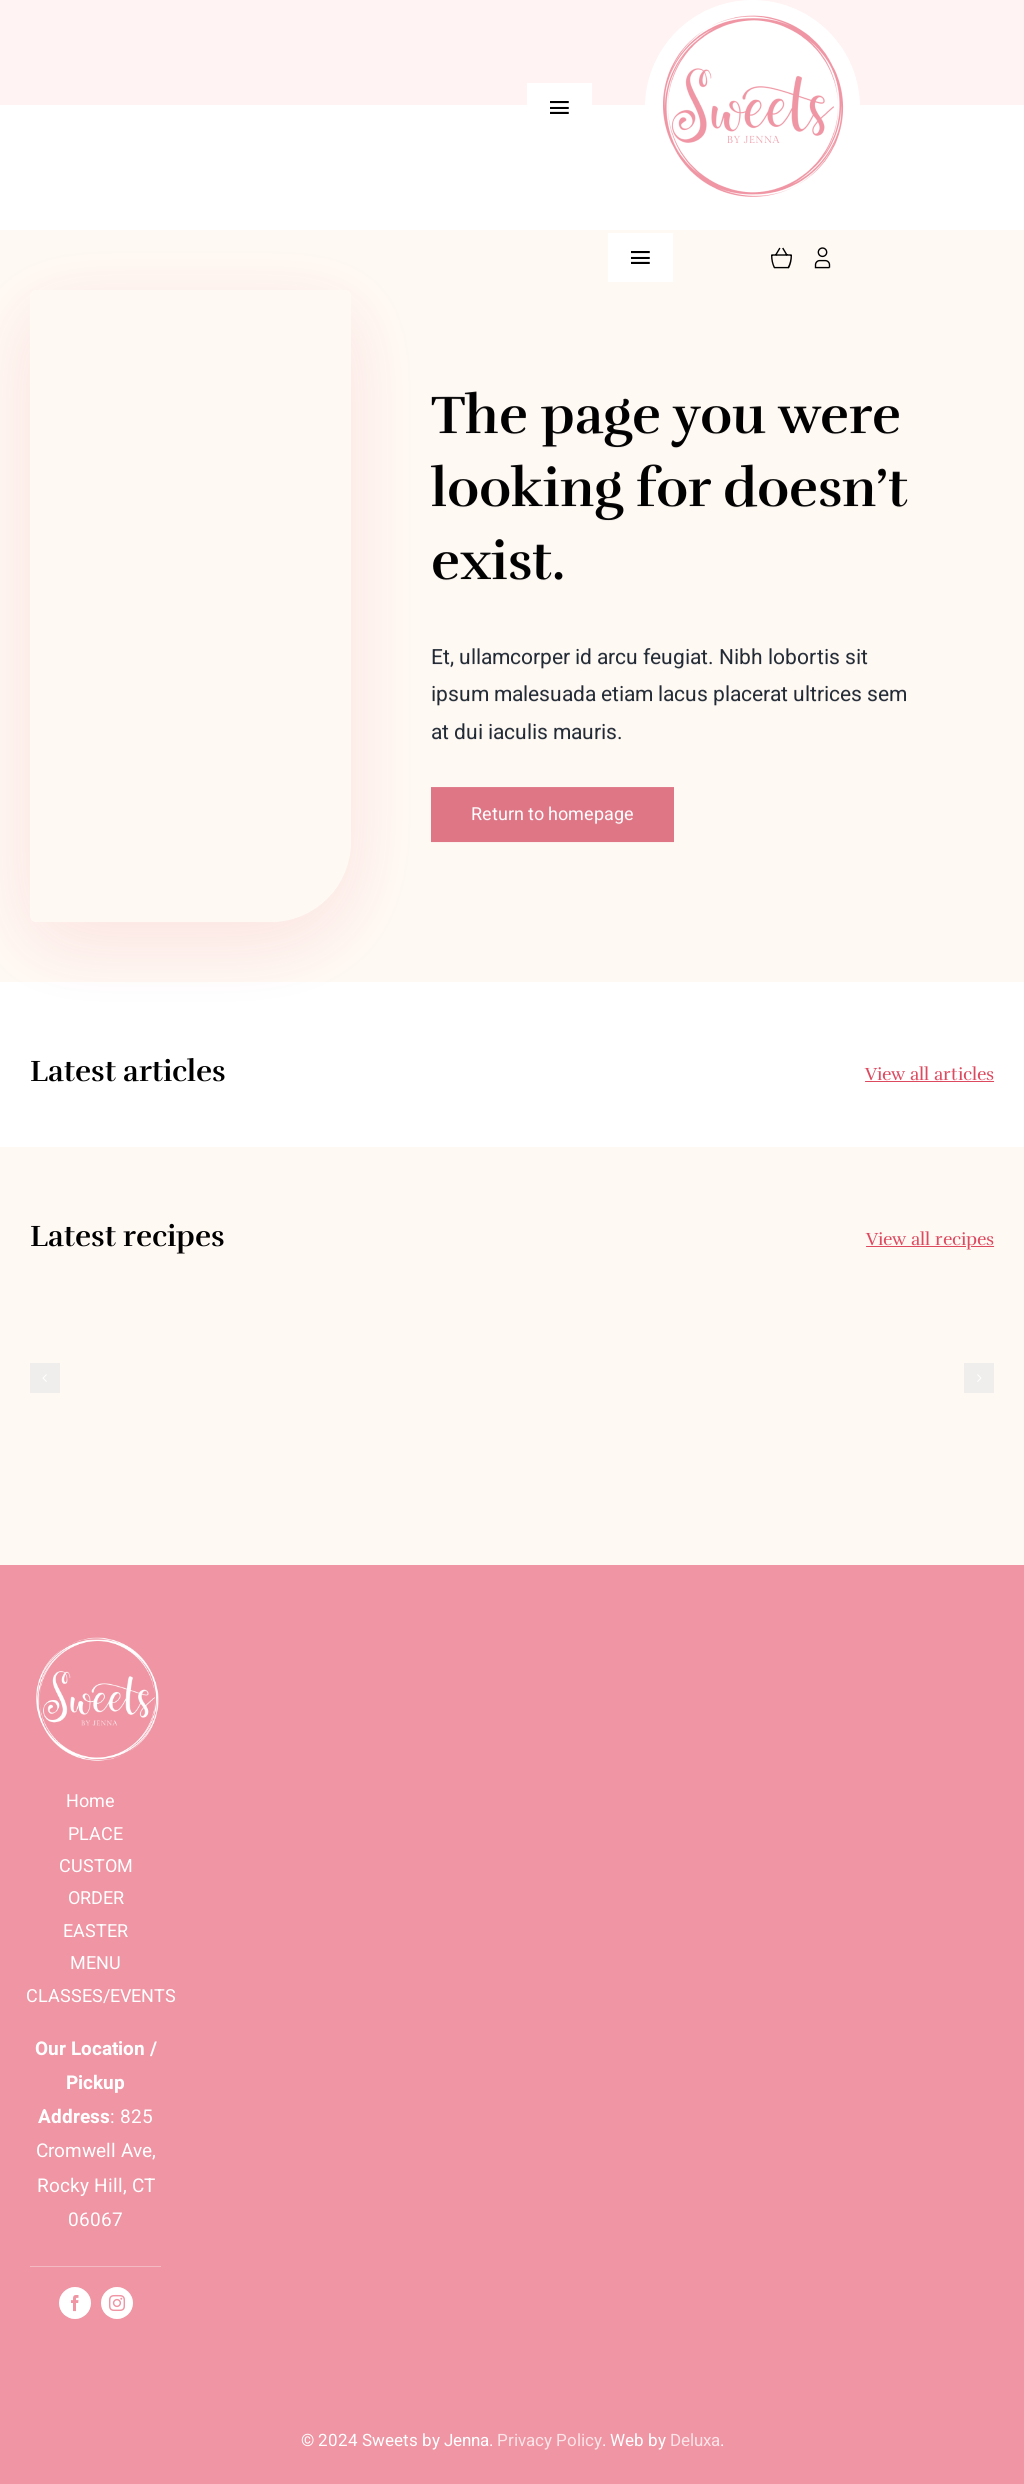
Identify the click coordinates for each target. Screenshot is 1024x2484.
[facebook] (75, 2303)
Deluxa (695, 2440)
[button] (45, 1378)
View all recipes (930, 1239)
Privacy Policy (549, 2440)
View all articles (929, 1074)
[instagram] (117, 2303)
